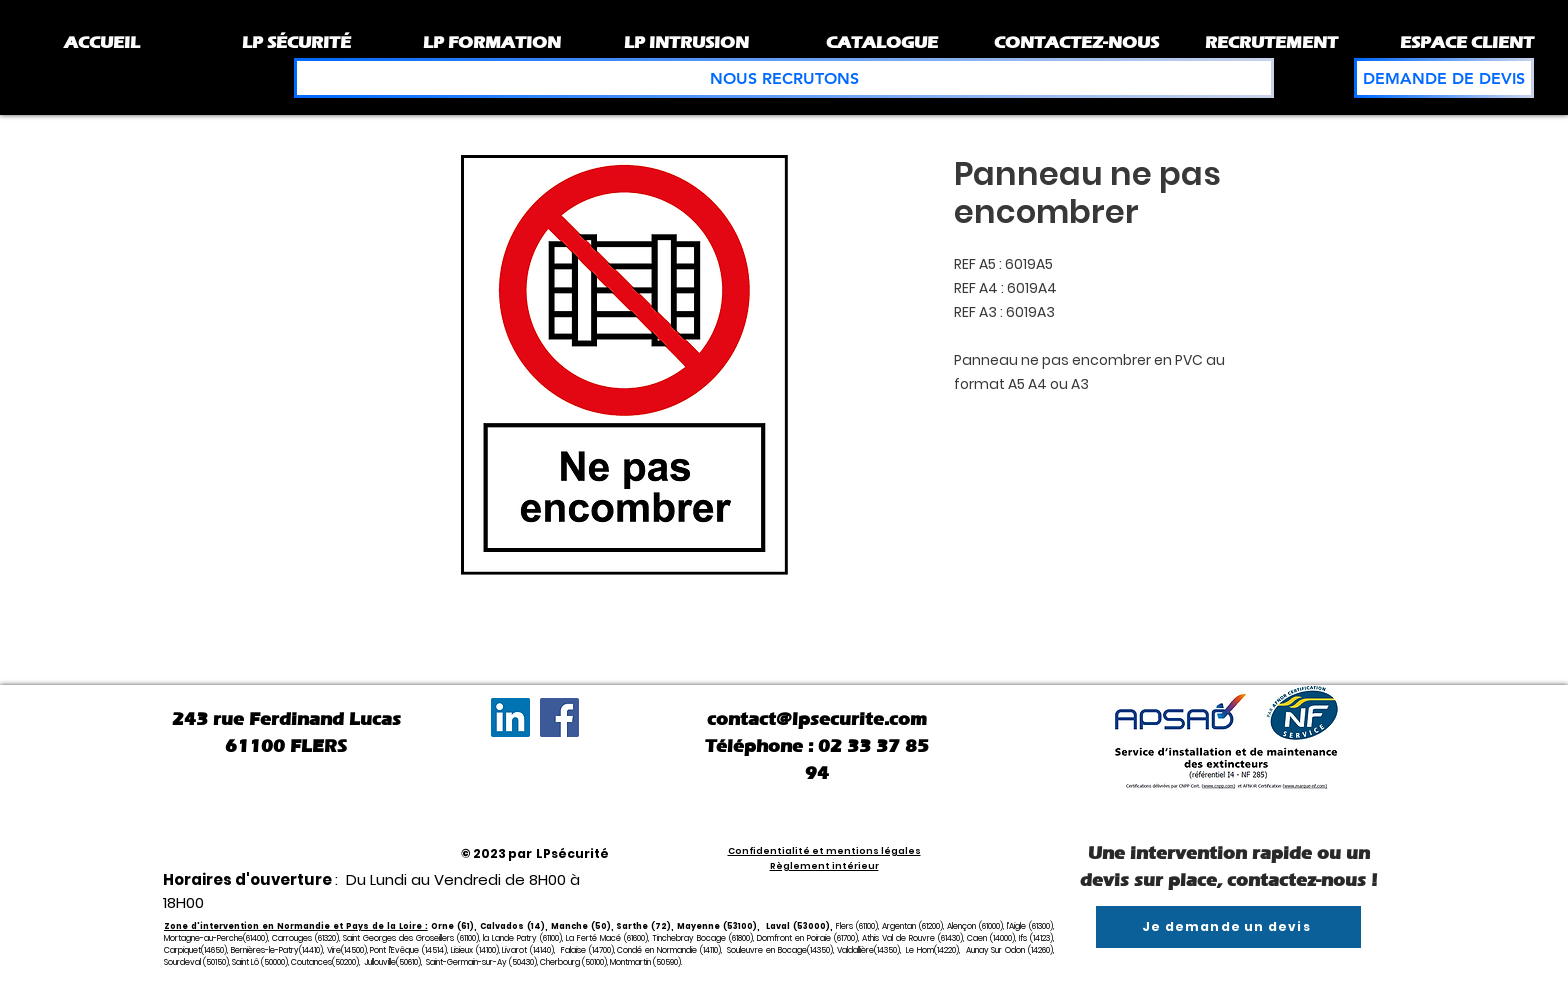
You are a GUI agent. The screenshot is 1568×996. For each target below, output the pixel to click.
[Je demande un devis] (1228, 927)
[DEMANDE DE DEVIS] (1444, 78)
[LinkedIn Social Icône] (510, 717)
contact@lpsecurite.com (817, 719)
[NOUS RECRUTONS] (784, 78)
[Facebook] (559, 717)
